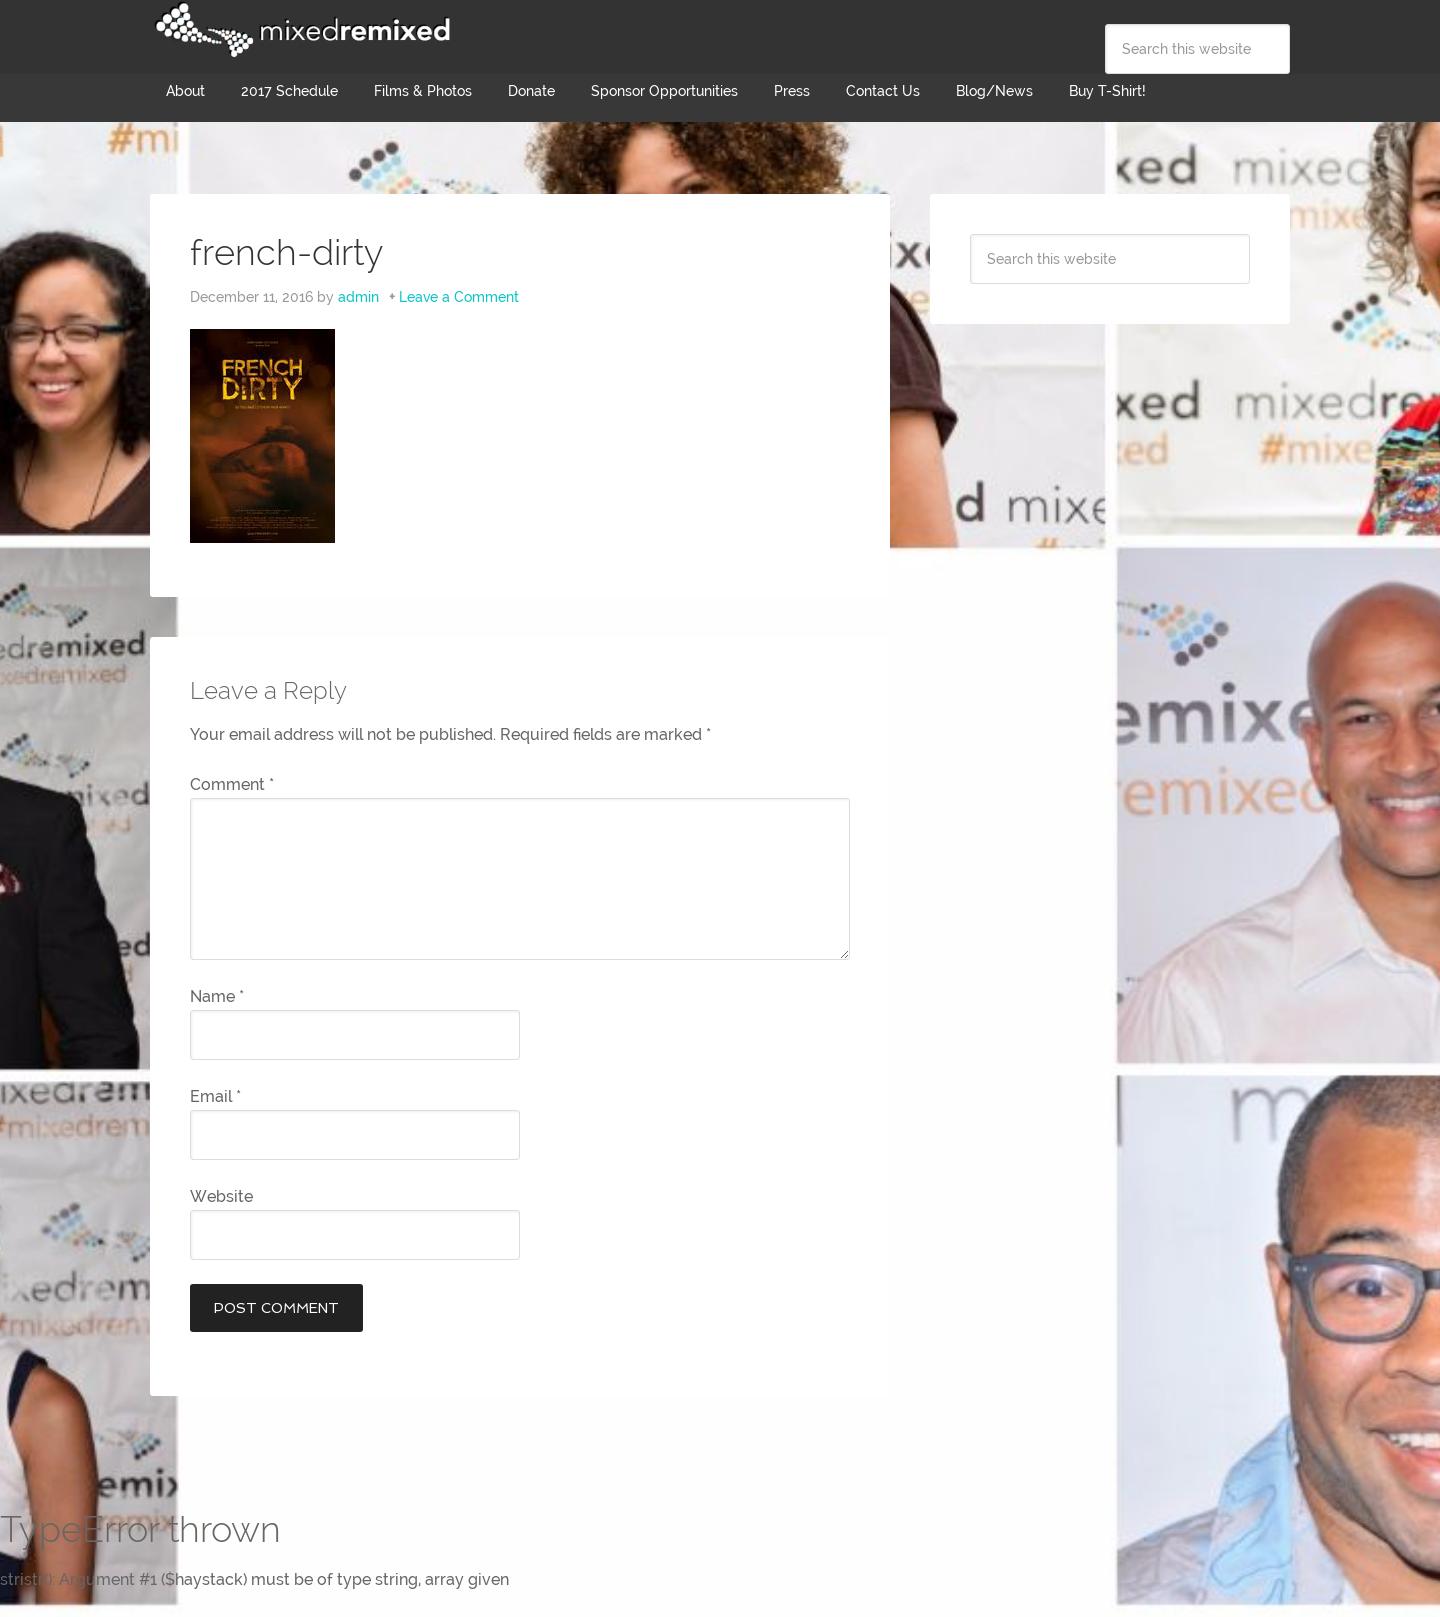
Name (217, 996)
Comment (232, 784)
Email (215, 1096)
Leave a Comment (459, 297)
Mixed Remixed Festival (300, 30)
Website (221, 1196)
